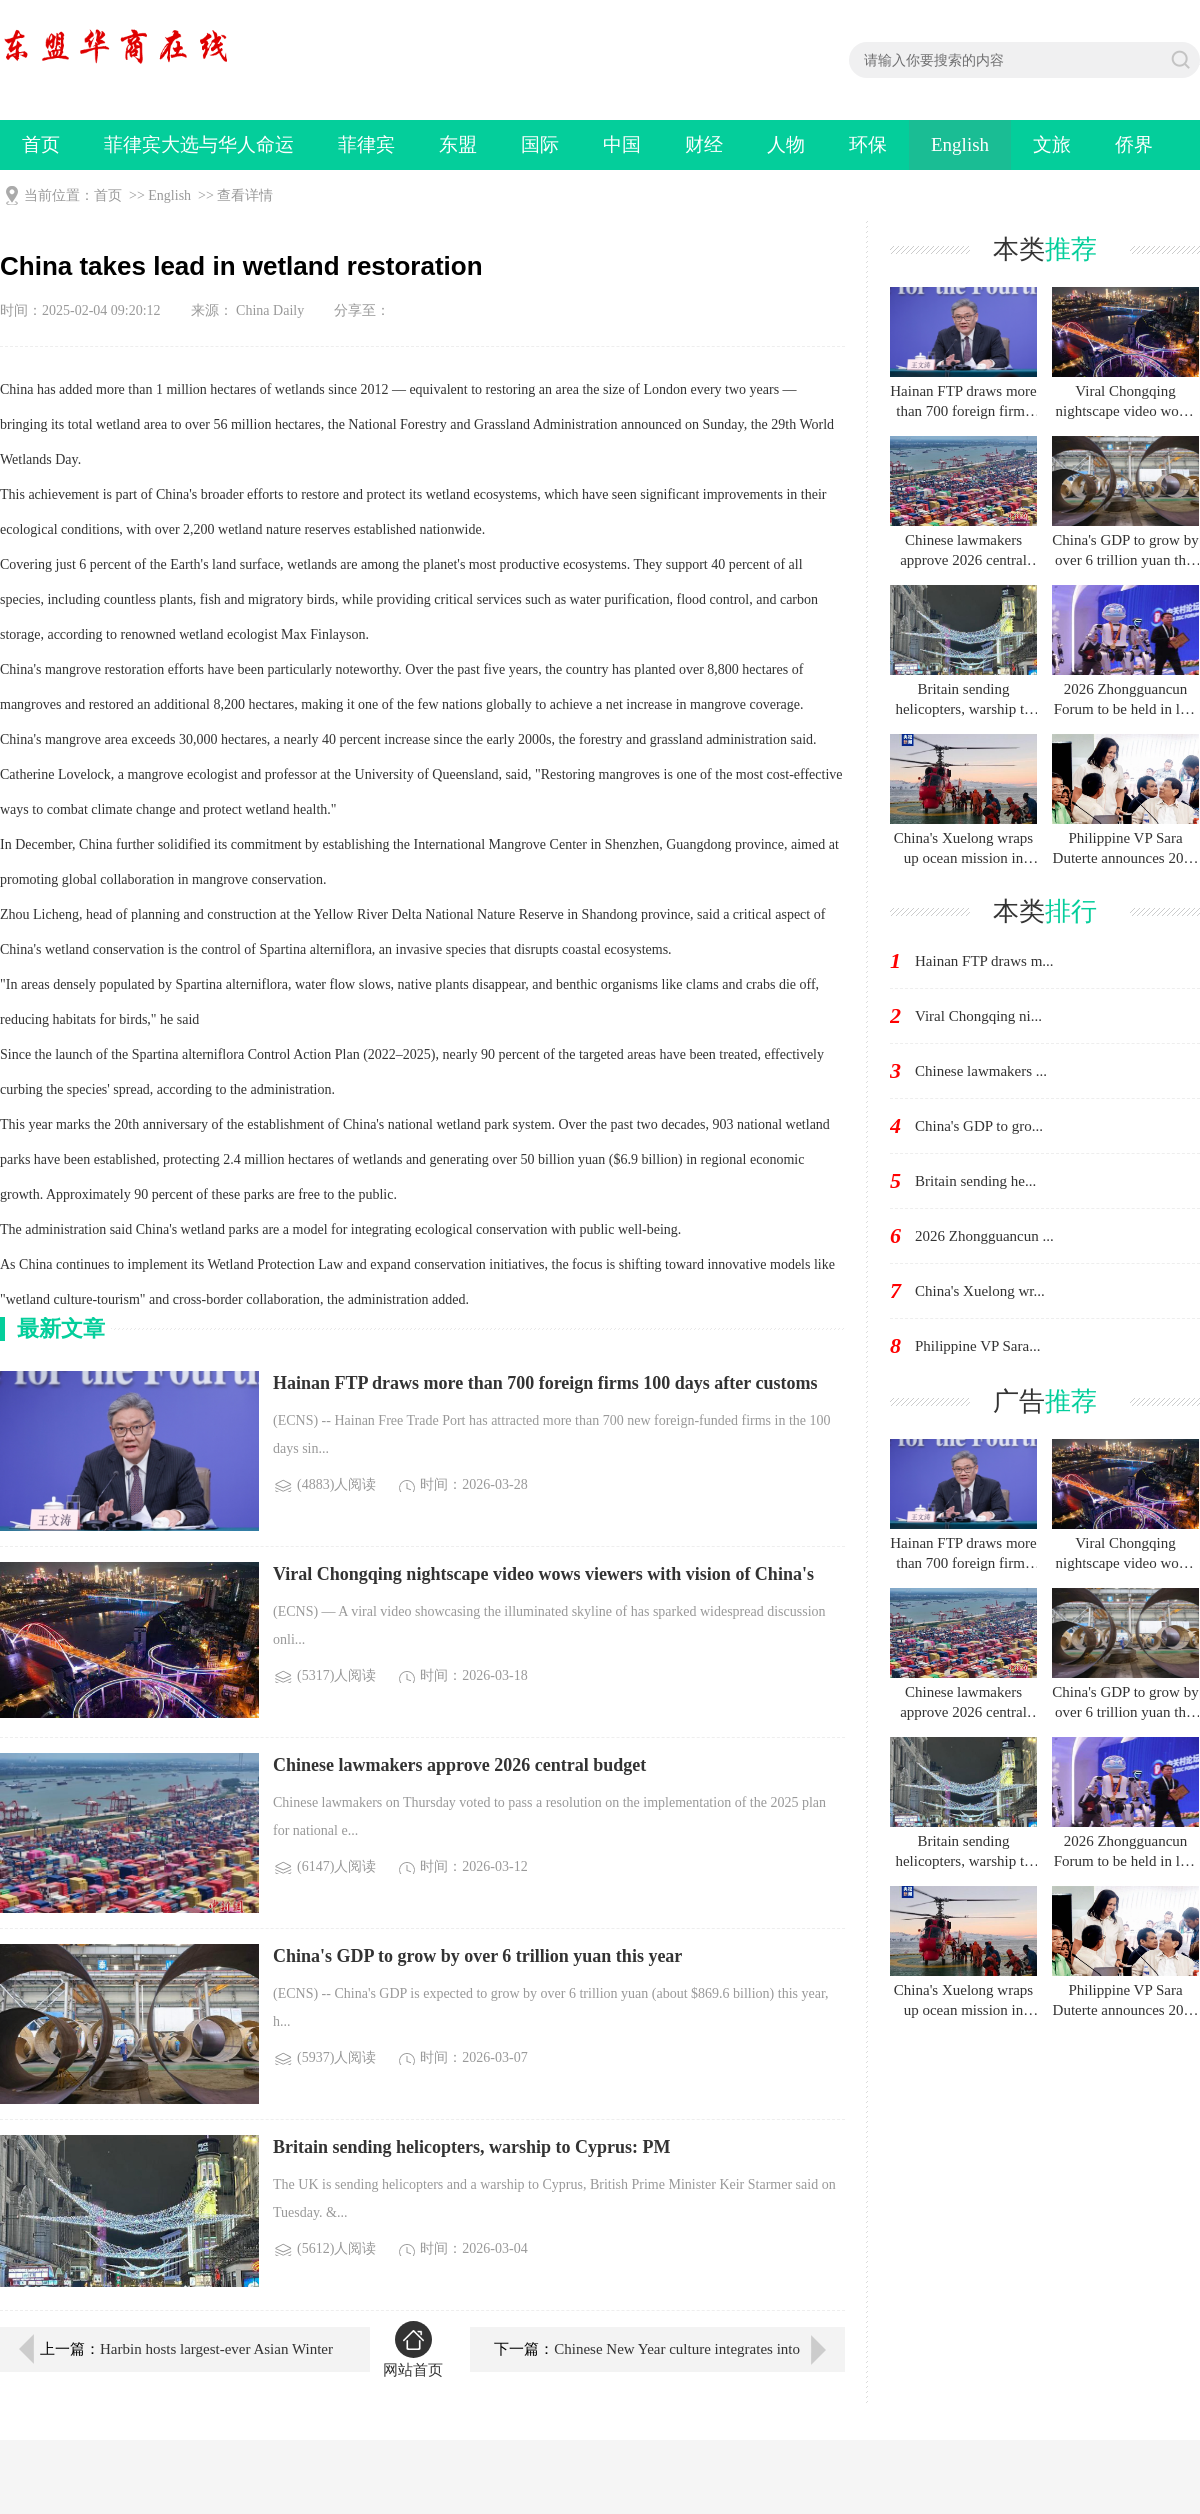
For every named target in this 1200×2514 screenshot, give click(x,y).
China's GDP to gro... (979, 1126)
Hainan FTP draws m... (984, 961)
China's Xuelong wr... (980, 1291)
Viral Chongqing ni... (978, 1016)
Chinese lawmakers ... (981, 1071)
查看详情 (245, 195)
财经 (704, 144)
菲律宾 (366, 144)
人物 (786, 144)
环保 (868, 144)
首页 (41, 144)
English (960, 144)
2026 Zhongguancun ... (984, 1236)
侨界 (1134, 144)
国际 (540, 144)
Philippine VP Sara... (977, 1346)
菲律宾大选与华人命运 (199, 144)
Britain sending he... (975, 1181)
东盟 (458, 144)
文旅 (1052, 144)
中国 (622, 144)
